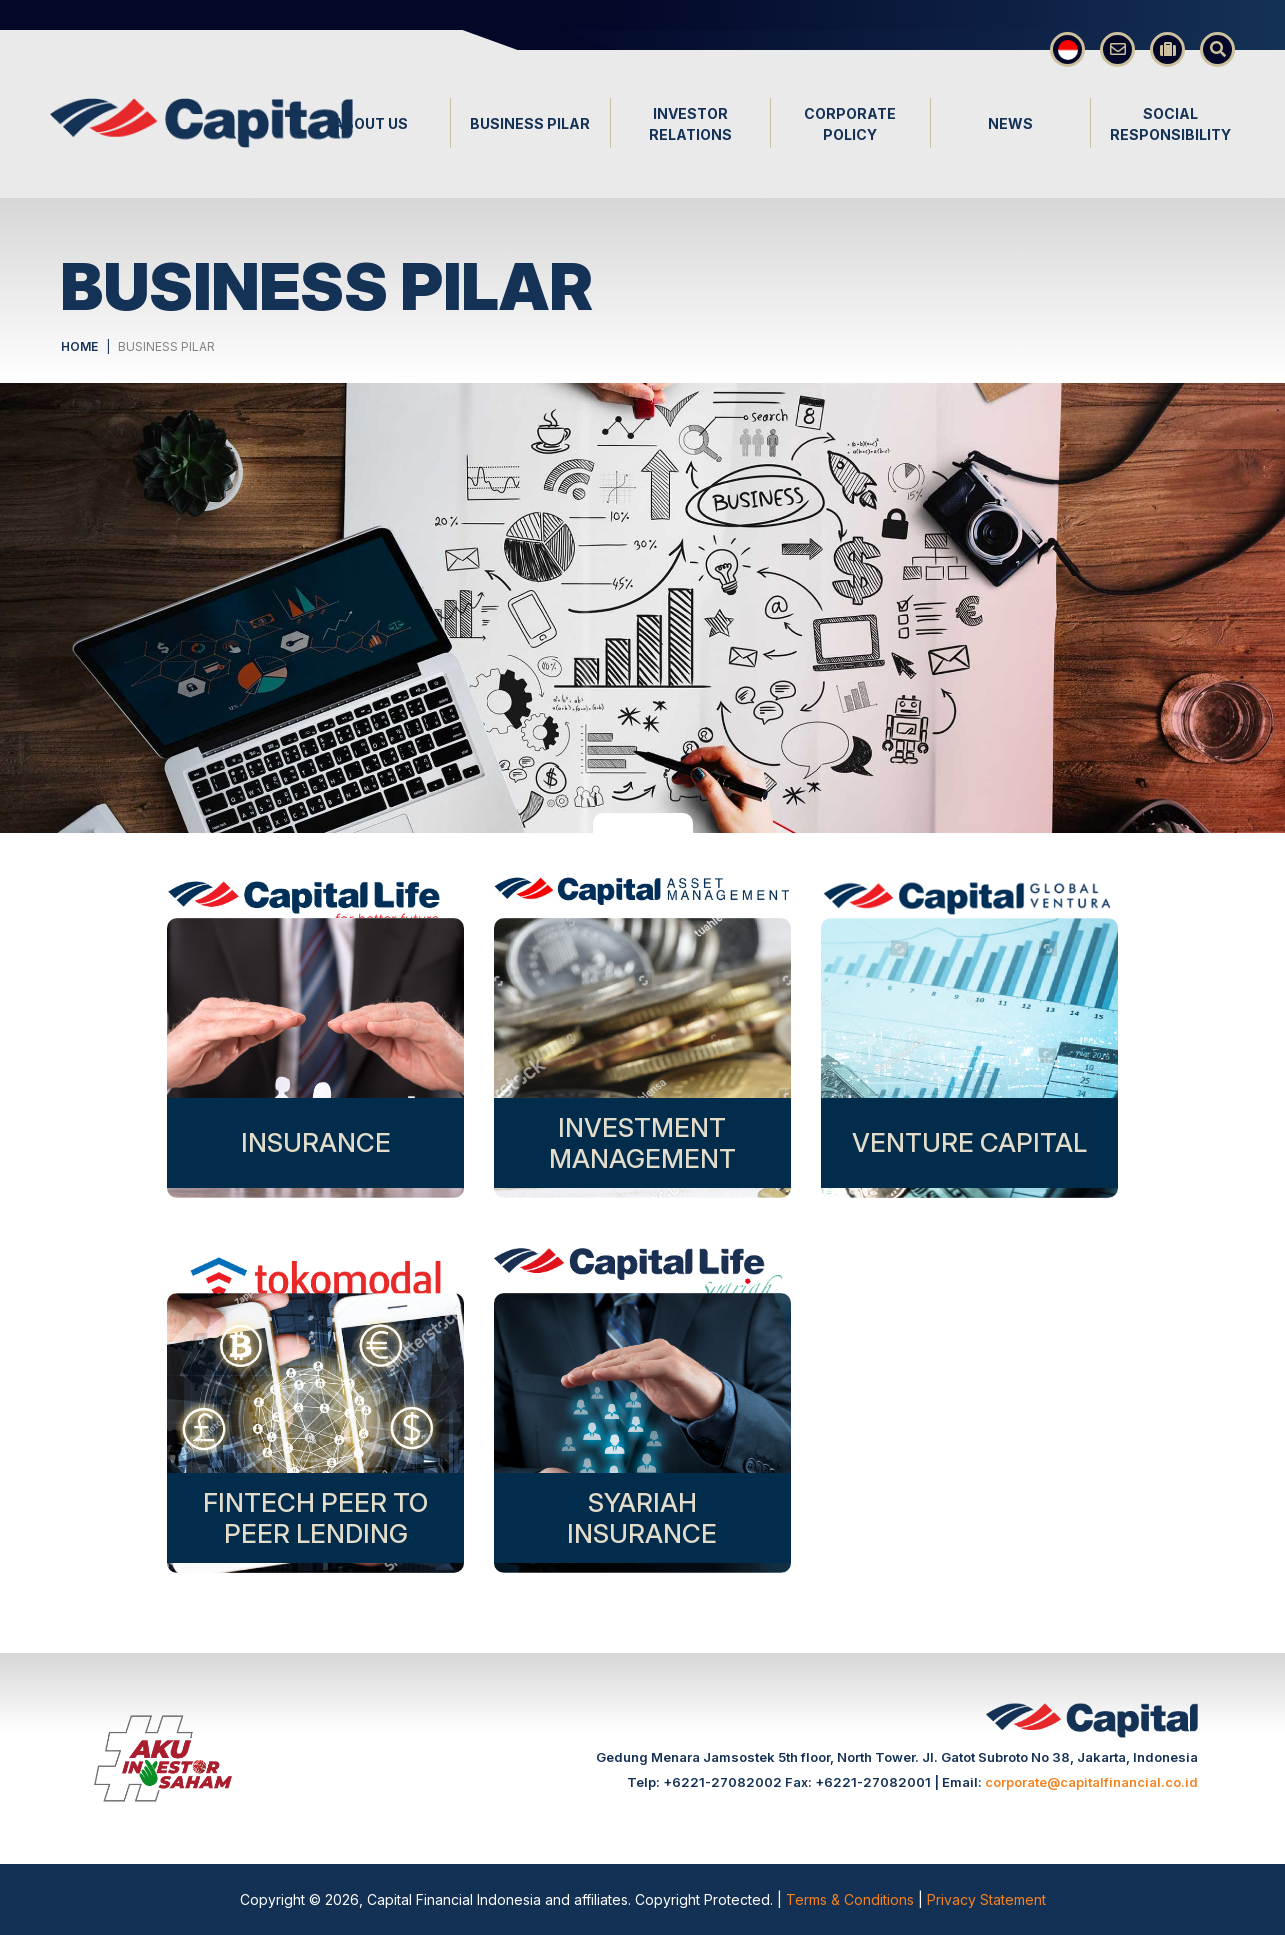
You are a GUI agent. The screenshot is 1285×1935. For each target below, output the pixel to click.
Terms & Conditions (852, 1899)
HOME (79, 346)
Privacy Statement (986, 1899)
